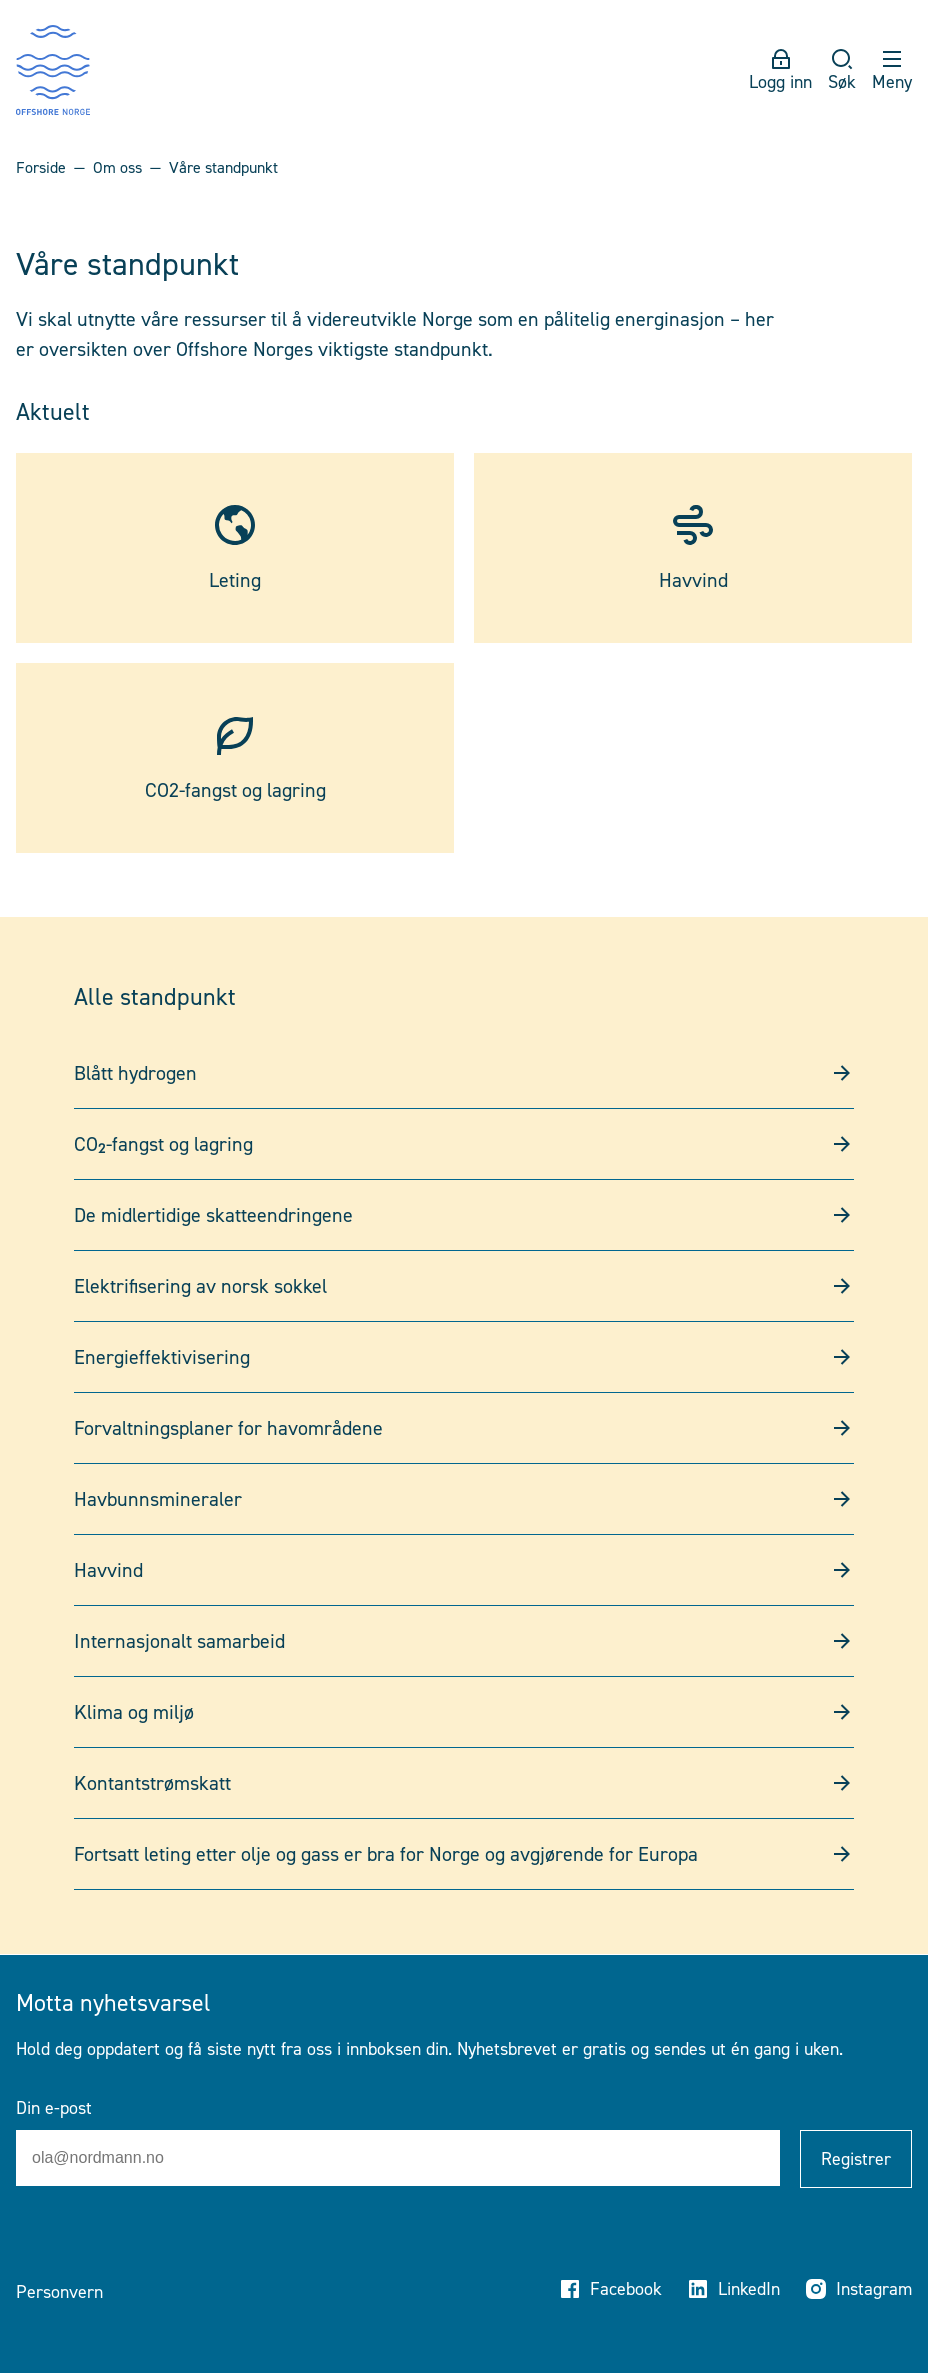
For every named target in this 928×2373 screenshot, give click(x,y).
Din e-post (54, 2108)
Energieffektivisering (464, 1357)
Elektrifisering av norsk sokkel (464, 1286)
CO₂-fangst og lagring (464, 1144)
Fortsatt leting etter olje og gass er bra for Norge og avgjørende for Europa (464, 1854)
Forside (41, 167)
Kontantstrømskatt (464, 1783)
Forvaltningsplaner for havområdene (464, 1428)
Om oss (117, 167)
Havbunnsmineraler (464, 1499)
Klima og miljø (464, 1712)
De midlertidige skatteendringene (464, 1215)
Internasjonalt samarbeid (464, 1641)
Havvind (464, 1570)
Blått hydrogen (464, 1073)
